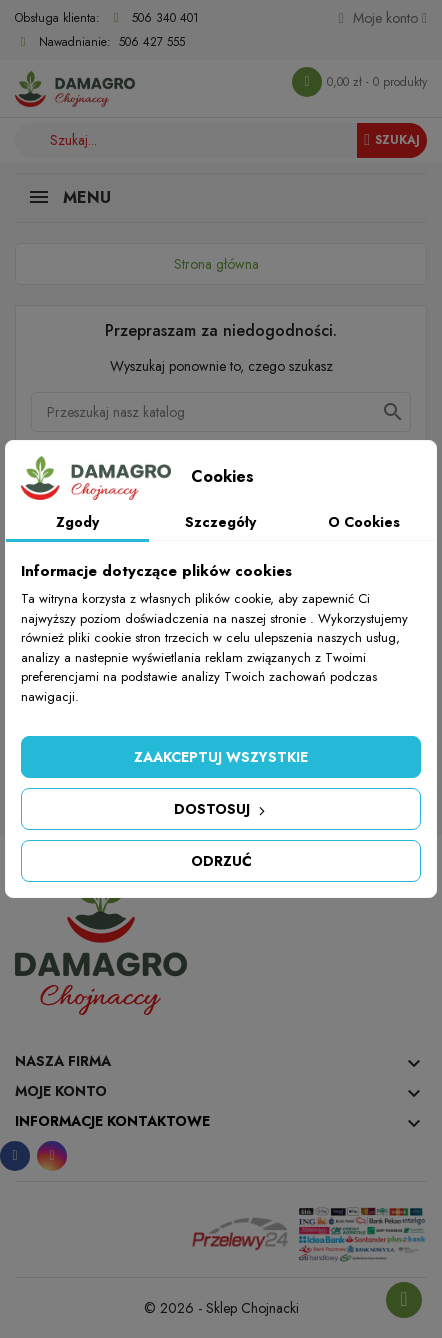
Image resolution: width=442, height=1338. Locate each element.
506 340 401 (165, 18)
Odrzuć (221, 861)
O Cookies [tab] (364, 522)
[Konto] (383, 18)
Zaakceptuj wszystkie (221, 757)
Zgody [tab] (77, 522)
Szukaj (392, 140)
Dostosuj (221, 809)
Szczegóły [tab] (220, 522)
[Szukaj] (221, 412)
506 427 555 (152, 42)
